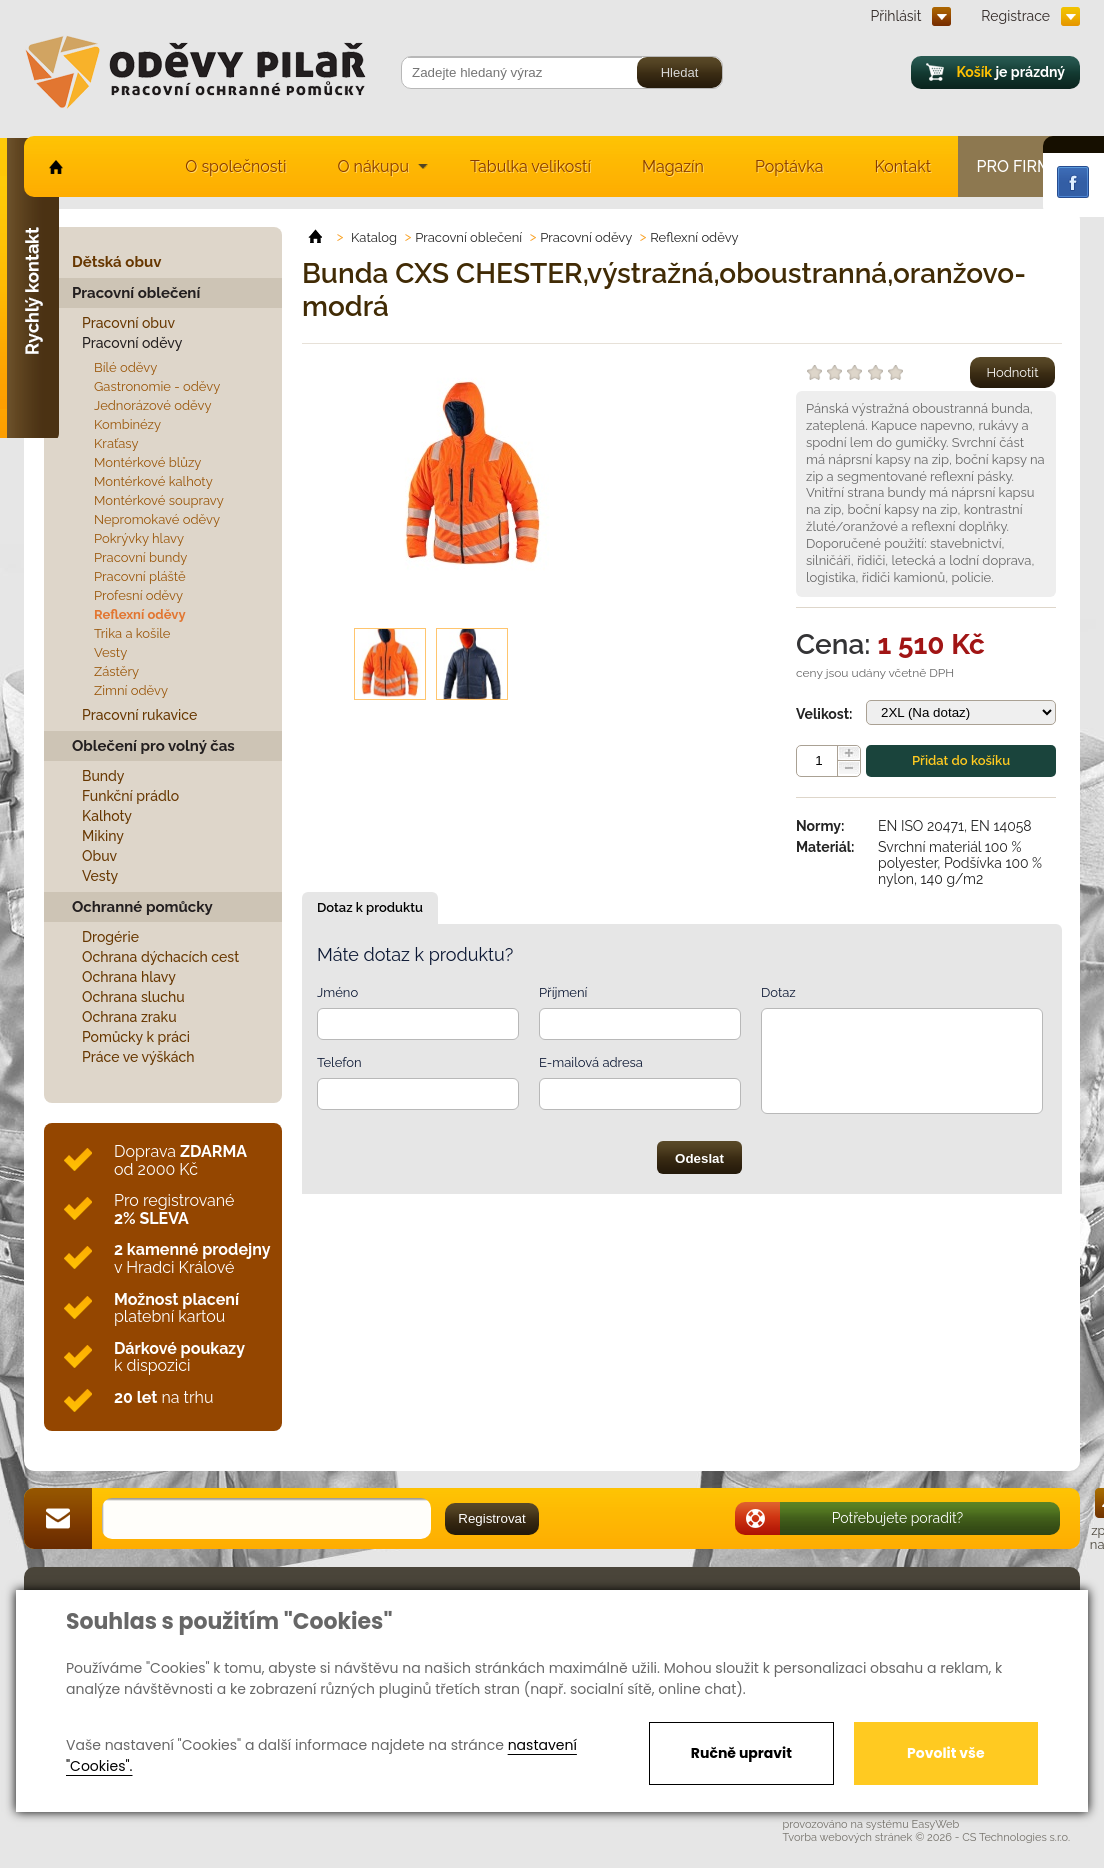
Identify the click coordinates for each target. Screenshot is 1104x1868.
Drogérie (110, 937)
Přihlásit (896, 16)
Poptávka (789, 166)
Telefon (339, 1062)
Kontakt (903, 166)
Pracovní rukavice (139, 715)
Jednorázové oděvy (152, 405)
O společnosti (235, 166)
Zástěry (116, 671)
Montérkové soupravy (159, 500)
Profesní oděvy (138, 595)
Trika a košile (132, 633)
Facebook (1073, 182)
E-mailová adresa (591, 1062)
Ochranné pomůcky (142, 907)
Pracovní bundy (140, 557)
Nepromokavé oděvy (157, 519)
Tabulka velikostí (530, 166)
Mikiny (103, 836)
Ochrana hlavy (129, 977)
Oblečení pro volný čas (153, 746)
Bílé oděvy (125, 367)
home (54, 166)
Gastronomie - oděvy (157, 386)
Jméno (337, 992)
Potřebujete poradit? (898, 1518)
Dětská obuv (116, 262)
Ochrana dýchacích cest (160, 957)
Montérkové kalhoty (153, 481)
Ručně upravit (741, 1753)
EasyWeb (936, 1824)
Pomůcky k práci (136, 1037)
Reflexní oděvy (140, 614)
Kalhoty (107, 816)
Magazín (673, 166)
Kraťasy (116, 443)
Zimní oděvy (131, 690)
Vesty (110, 652)
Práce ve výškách (138, 1057)
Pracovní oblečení (136, 293)
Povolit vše (945, 1753)
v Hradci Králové (192, 1258)
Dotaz (778, 992)
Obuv (99, 856)
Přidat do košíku (961, 760)
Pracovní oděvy (132, 343)
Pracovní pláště (140, 576)
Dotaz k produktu (370, 907)
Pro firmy (1019, 166)
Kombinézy (127, 424)
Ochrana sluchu (133, 997)
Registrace (1015, 16)
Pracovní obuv (128, 323)
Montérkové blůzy (147, 462)
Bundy (103, 776)
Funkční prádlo (130, 796)
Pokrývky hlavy (139, 538)
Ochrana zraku (129, 1017)
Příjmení (563, 992)
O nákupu (373, 166)
